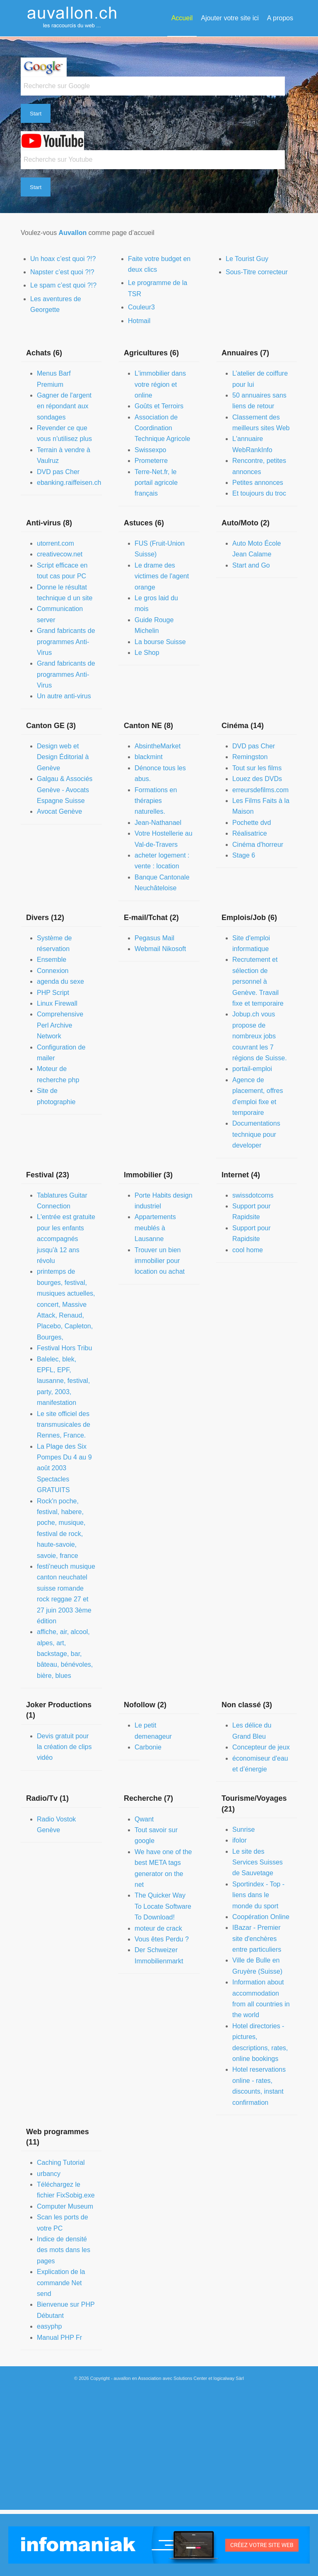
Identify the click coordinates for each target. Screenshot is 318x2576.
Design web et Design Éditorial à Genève (63, 757)
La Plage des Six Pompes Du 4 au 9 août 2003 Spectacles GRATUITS (64, 1468)
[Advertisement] (159, 2452)
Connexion (53, 970)
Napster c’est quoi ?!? (62, 272)
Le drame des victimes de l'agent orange (162, 576)
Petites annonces (257, 482)
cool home (247, 1249)
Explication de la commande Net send (61, 2282)
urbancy (48, 2173)
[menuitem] (182, 18)
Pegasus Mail (154, 938)
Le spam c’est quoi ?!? (63, 285)
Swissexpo (150, 449)
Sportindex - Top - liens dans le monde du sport (258, 1895)
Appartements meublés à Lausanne (155, 1227)
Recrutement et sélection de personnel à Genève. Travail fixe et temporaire (258, 981)
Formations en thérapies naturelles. (156, 800)
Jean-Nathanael (158, 822)
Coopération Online (260, 1916)
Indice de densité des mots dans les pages (63, 2250)
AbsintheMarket (158, 746)
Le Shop (147, 652)
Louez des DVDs (257, 778)
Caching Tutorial (61, 2162)
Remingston (249, 756)
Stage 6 (243, 855)
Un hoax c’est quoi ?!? (63, 258)
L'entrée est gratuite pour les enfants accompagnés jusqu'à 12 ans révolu (66, 1238)
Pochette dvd (251, 822)
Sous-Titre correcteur (257, 272)
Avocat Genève (59, 811)
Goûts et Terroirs (159, 406)
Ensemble (51, 959)
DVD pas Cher (58, 471)
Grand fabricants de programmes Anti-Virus (66, 641)
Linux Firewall (57, 1003)
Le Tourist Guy (247, 258)
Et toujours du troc (259, 493)
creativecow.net (59, 554)
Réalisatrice (249, 833)
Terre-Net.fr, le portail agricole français (156, 482)
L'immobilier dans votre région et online (160, 384)
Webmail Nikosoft (160, 948)
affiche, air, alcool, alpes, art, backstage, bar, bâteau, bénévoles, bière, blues (65, 1653)
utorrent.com (55, 543)
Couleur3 (141, 307)
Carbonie (148, 1747)
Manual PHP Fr (59, 2337)
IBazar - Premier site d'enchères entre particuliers (256, 1938)
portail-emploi (252, 1068)
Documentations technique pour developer (256, 1134)
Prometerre (151, 460)
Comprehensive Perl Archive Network (60, 1025)
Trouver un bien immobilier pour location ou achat (160, 1260)
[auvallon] (72, 18)
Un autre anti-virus (64, 696)
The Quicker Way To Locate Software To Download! (163, 1906)
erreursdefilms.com (260, 789)
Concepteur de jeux (261, 1747)
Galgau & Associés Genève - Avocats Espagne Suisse (64, 789)
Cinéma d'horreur (257, 844)
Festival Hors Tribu (64, 1348)
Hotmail (139, 320)
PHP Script (53, 992)
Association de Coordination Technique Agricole (162, 428)
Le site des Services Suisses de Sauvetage (257, 1862)
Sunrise (243, 1829)
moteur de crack (158, 1928)
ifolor (239, 1840)
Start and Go (251, 565)
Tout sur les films (257, 768)
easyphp (49, 2326)
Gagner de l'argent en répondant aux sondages (64, 406)
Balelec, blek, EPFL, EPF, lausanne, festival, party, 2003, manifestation (63, 1381)
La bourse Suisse (160, 641)
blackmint (149, 756)
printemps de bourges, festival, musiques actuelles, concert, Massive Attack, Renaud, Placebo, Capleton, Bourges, (66, 1304)
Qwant (144, 1819)
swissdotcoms (253, 1195)
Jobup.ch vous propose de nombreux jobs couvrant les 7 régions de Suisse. (259, 1036)
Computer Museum (65, 2206)
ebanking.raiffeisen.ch (69, 482)
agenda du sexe (60, 981)
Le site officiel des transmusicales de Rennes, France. (63, 1424)
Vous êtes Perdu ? (162, 1939)
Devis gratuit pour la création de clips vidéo (64, 1747)
